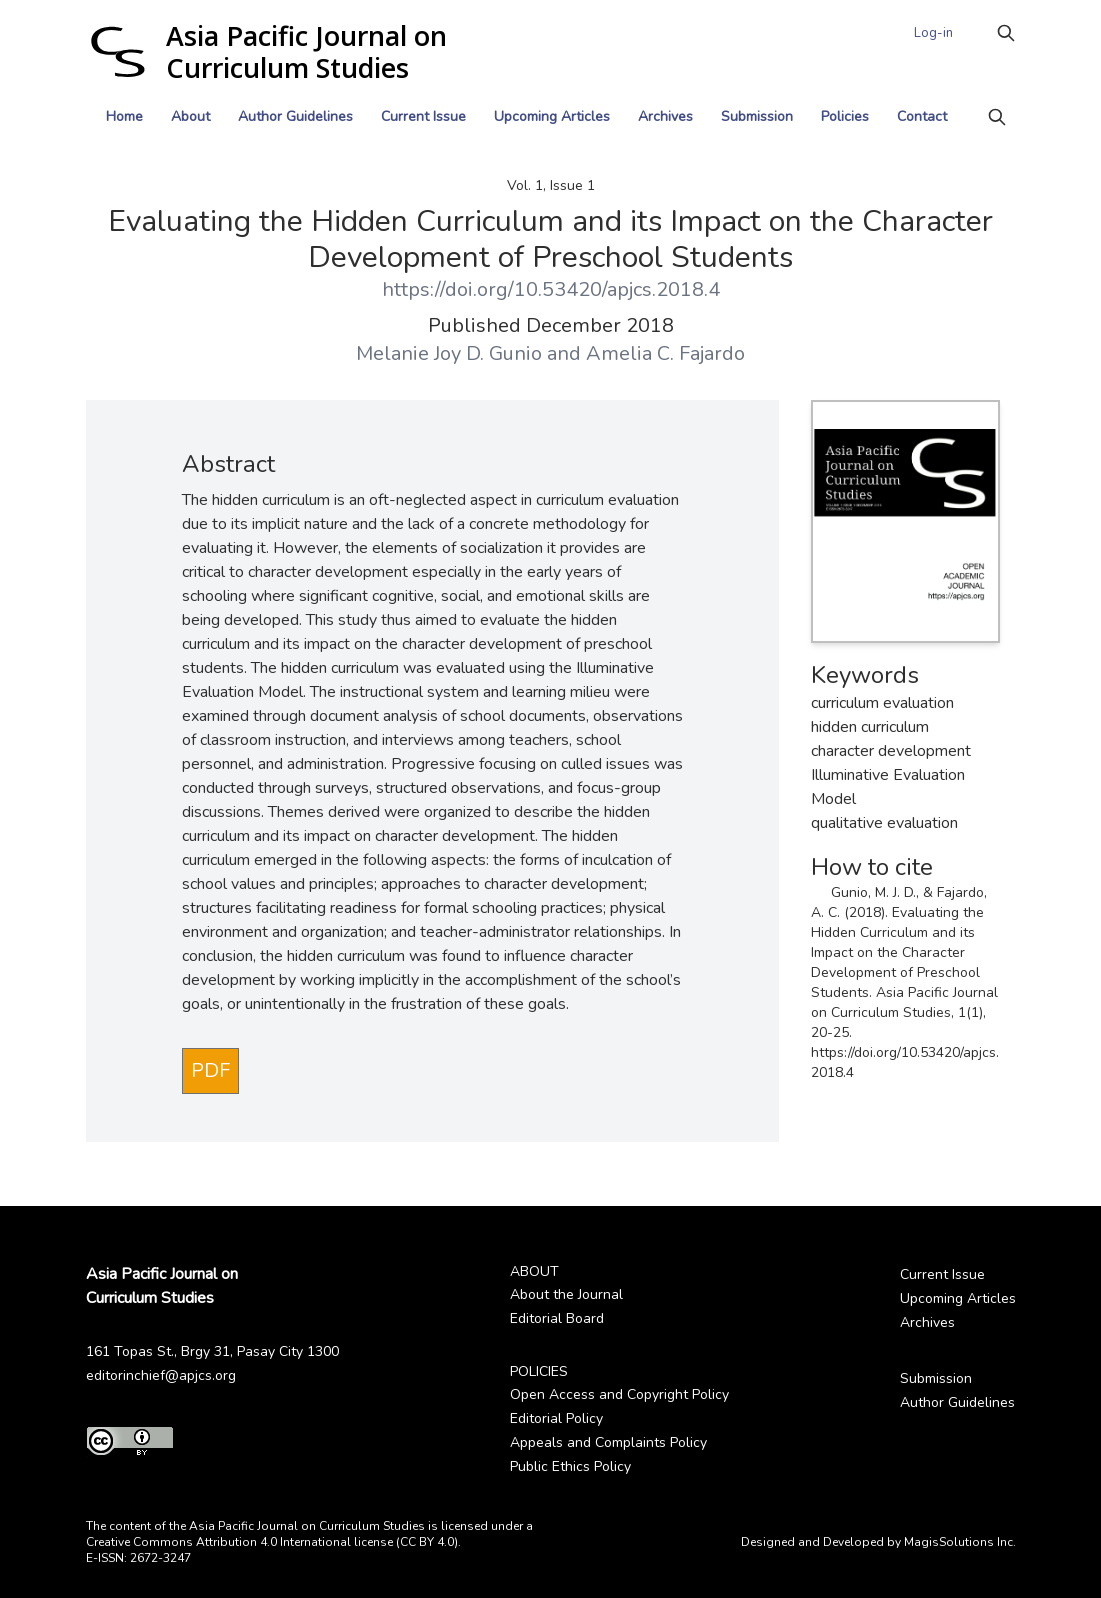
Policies (845, 116)
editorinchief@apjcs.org (161, 1375)
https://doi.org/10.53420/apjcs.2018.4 (551, 289)
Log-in (933, 33)
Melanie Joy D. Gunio (449, 353)
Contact (922, 116)
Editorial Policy (556, 1418)
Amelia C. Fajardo (665, 353)
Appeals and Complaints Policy (608, 1442)
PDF (210, 1070)
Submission (757, 116)
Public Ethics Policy (570, 1466)
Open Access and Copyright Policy (619, 1394)
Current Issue (423, 116)
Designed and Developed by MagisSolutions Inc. (878, 1542)
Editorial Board (557, 1318)
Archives (665, 116)
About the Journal (566, 1294)
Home (124, 116)
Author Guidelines (295, 116)
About (190, 116)
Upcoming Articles (552, 116)
